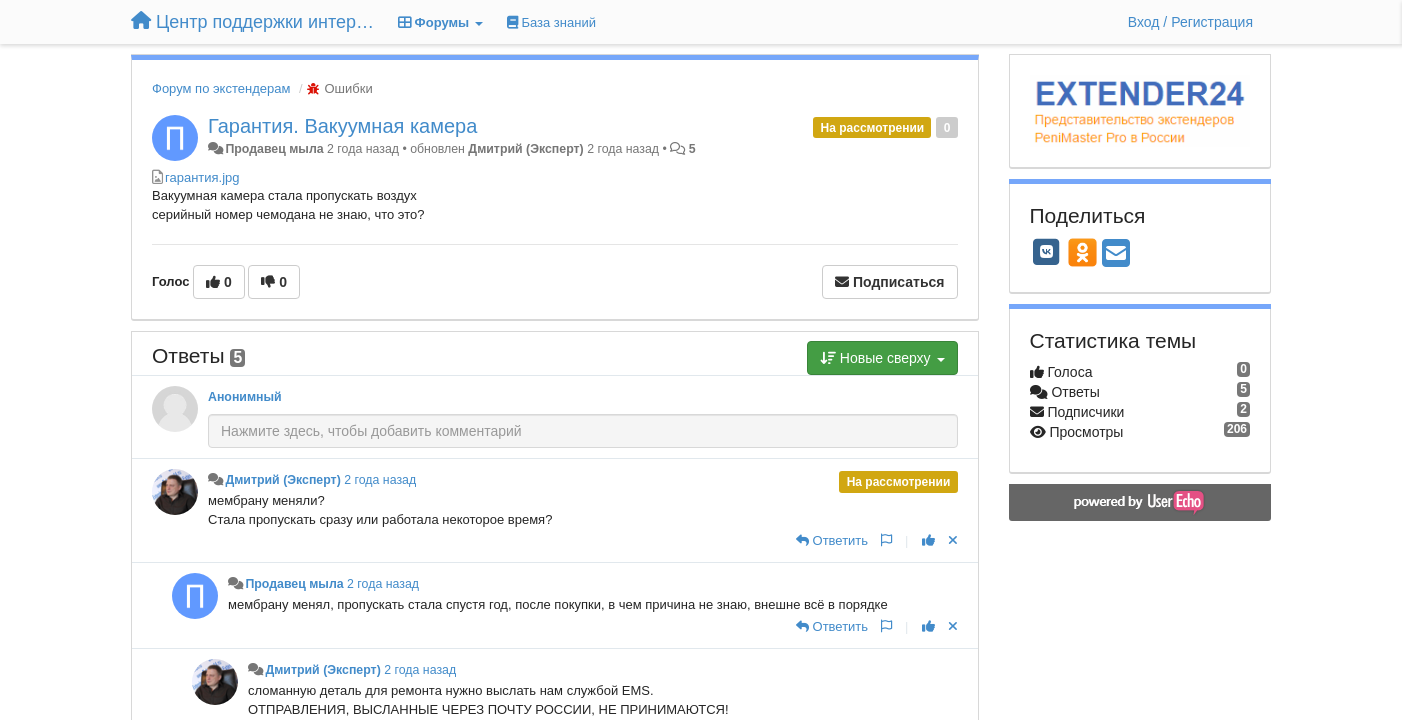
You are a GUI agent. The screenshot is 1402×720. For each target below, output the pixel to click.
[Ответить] (832, 540)
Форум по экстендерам (221, 88)
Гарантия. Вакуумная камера (342, 126)
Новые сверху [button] (882, 358)
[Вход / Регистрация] (1190, 22)
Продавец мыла (274, 149)
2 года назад (380, 480)
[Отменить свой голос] (953, 540)
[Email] (1116, 254)
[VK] (1047, 252)
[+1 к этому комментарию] (928, 540)
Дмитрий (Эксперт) (525, 149)
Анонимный (245, 397)
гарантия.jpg (202, 177)
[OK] (1082, 252)
